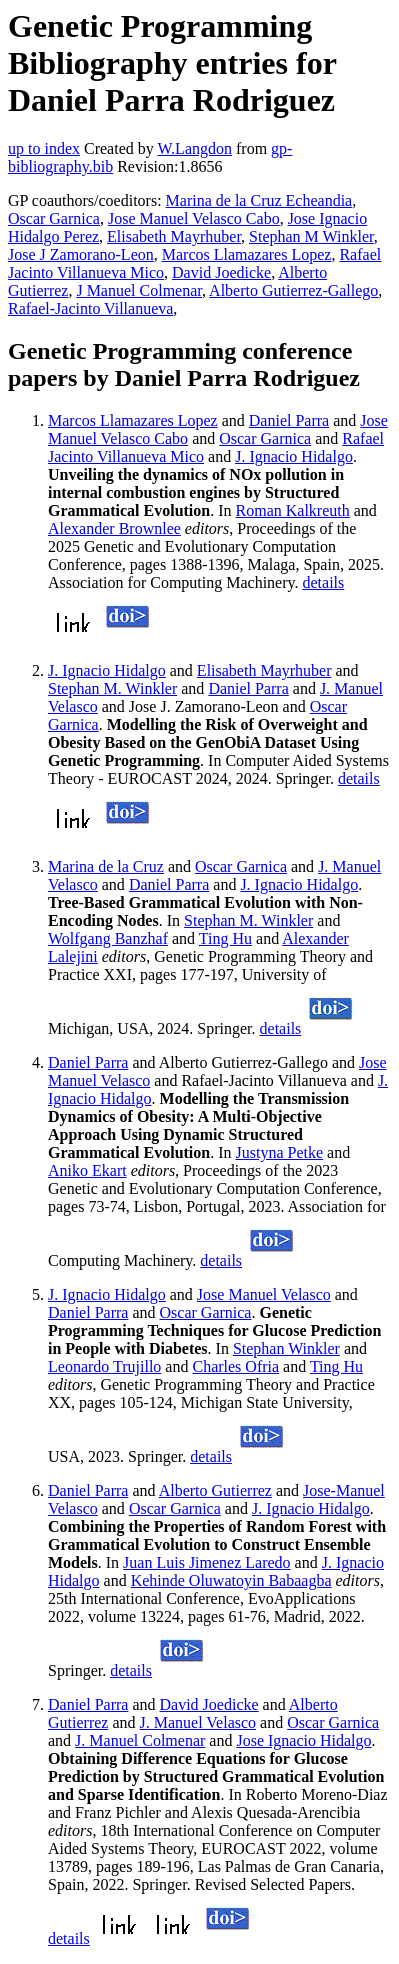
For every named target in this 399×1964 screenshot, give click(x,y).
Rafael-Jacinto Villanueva (90, 308)
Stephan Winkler (286, 1348)
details (323, 582)
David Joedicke (221, 272)
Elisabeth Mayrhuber (174, 236)
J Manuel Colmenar (139, 290)
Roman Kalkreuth (293, 510)
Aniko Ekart (87, 1170)
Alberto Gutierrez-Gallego (293, 290)
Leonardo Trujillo (104, 1366)
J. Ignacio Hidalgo (294, 456)
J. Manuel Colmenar (140, 1740)
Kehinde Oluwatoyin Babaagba (231, 1580)
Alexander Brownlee (114, 528)
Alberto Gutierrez (215, 1490)
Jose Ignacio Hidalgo (303, 1740)
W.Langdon (194, 148)
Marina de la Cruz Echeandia (259, 200)
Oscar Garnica (54, 218)
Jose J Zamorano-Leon (81, 254)
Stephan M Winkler (311, 236)
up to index (44, 148)
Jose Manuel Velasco (264, 1294)
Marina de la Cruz (106, 866)
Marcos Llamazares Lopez (247, 254)
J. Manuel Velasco (198, 1722)
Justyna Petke (280, 1152)
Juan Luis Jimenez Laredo (207, 1562)
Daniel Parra (289, 420)
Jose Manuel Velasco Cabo (194, 218)
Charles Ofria (235, 1366)
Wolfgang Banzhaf (108, 938)
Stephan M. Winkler (112, 688)
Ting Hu (225, 938)
